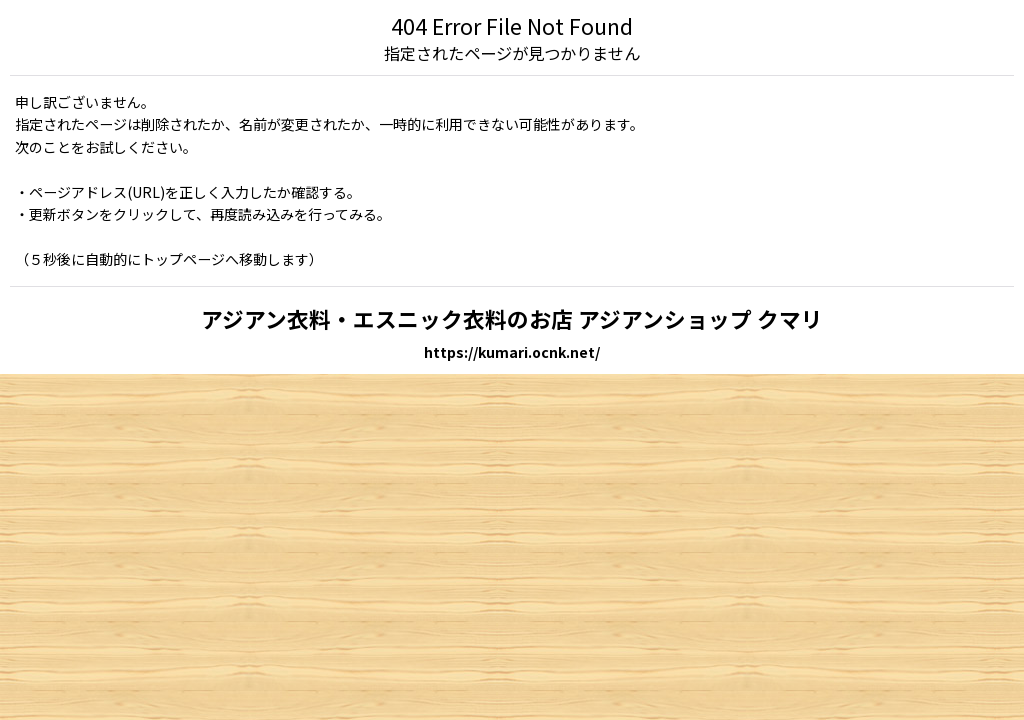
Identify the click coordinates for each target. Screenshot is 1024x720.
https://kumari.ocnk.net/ (512, 352)
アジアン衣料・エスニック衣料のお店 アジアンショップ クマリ (512, 318)
